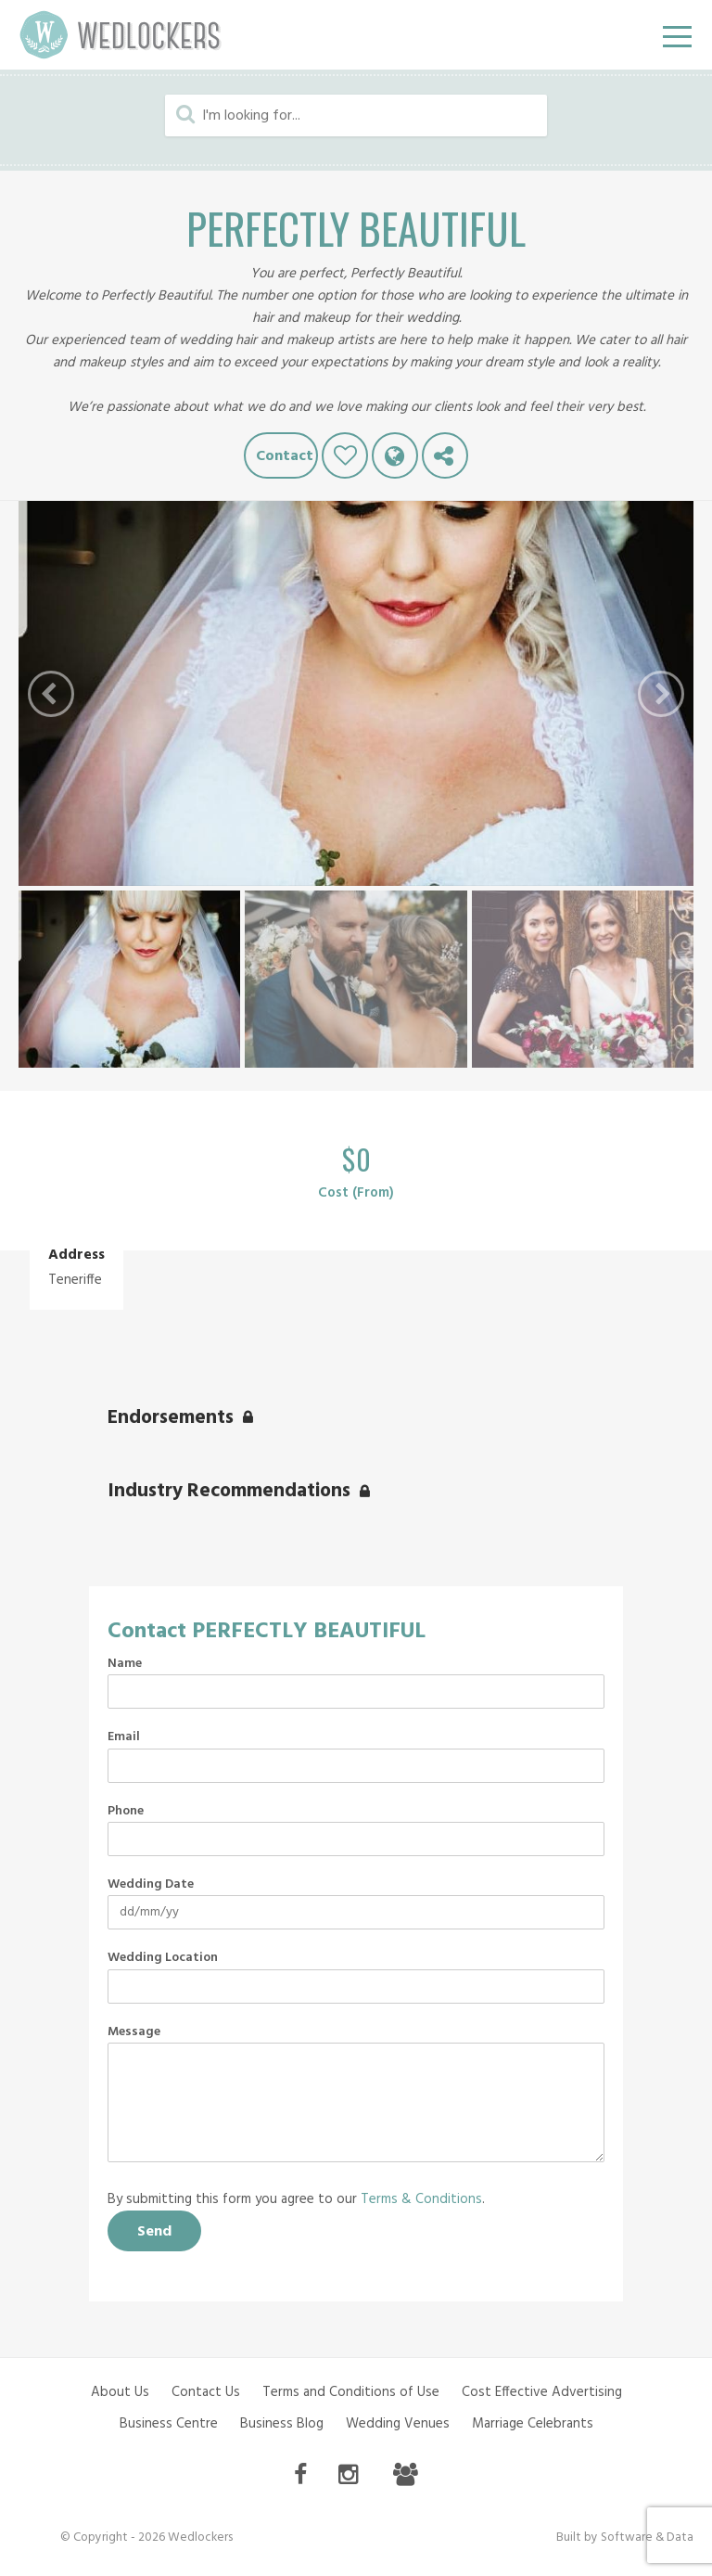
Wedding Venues (398, 2424)
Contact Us (206, 2392)
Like (345, 455)
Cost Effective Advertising (542, 2392)
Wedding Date (151, 1885)
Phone (126, 1811)
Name (125, 1664)
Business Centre (169, 2424)
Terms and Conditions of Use (350, 2392)
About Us (120, 2392)
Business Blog (282, 2424)
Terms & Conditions (421, 2199)
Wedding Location (163, 1958)
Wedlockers (120, 34)
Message (134, 2032)
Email (124, 1737)
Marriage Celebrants (532, 2424)
